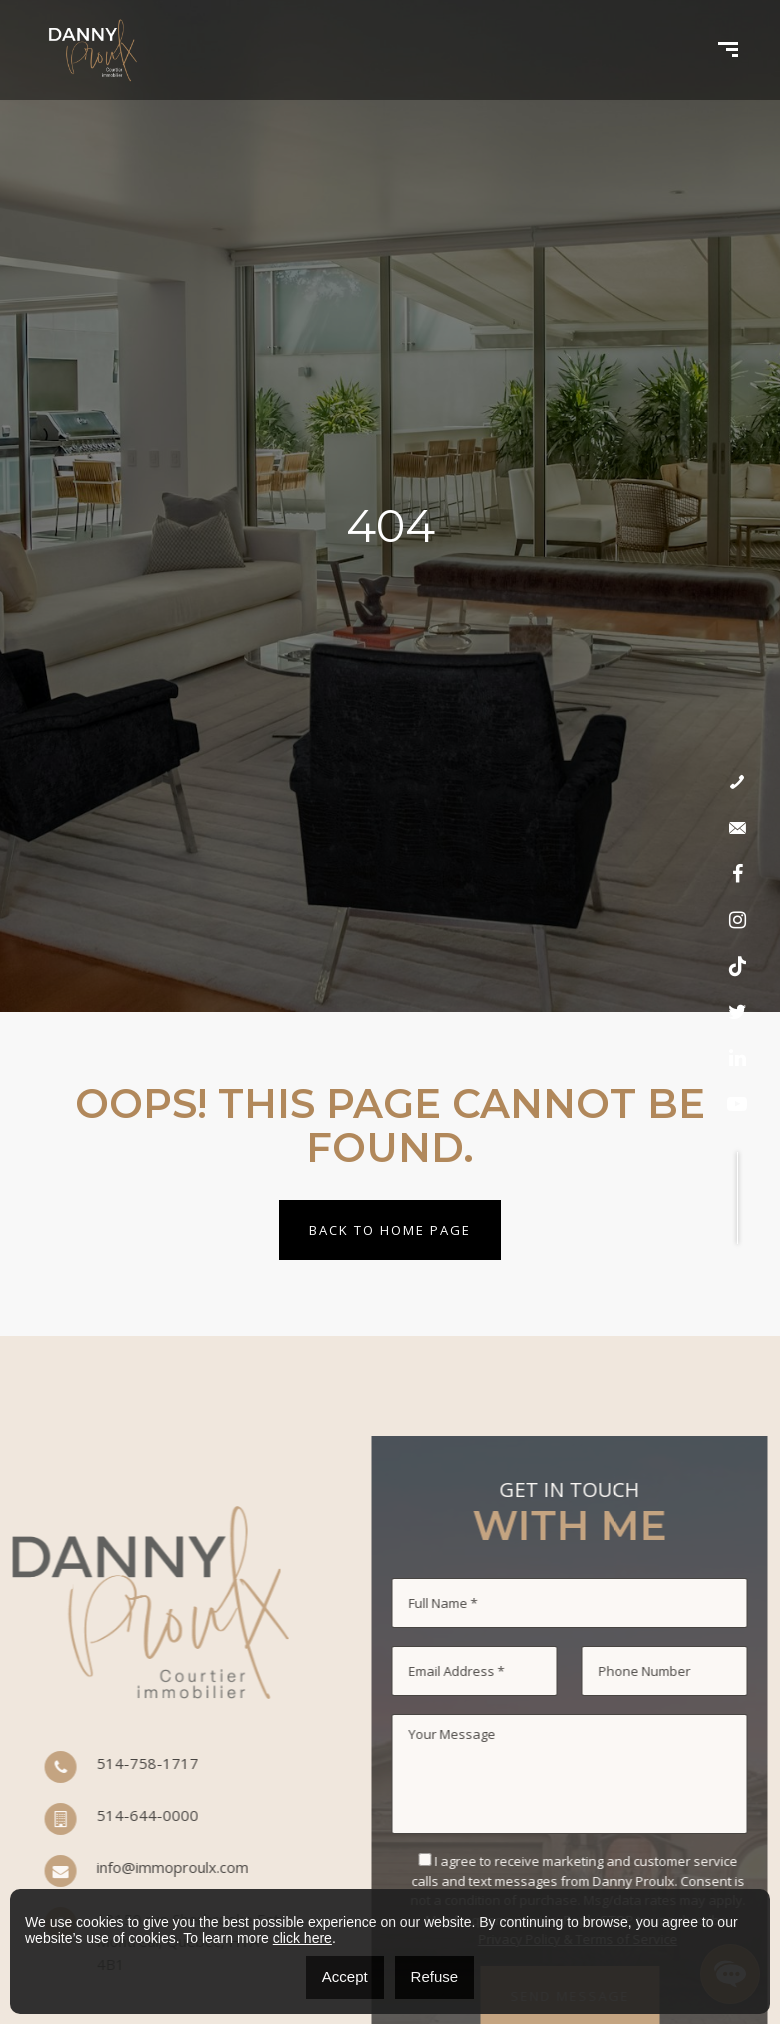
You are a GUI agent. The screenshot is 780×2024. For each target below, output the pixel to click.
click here (302, 1938)
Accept (345, 1976)
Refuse (435, 1976)
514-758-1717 (78, 1768)
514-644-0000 (78, 1820)
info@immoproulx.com (103, 1872)
